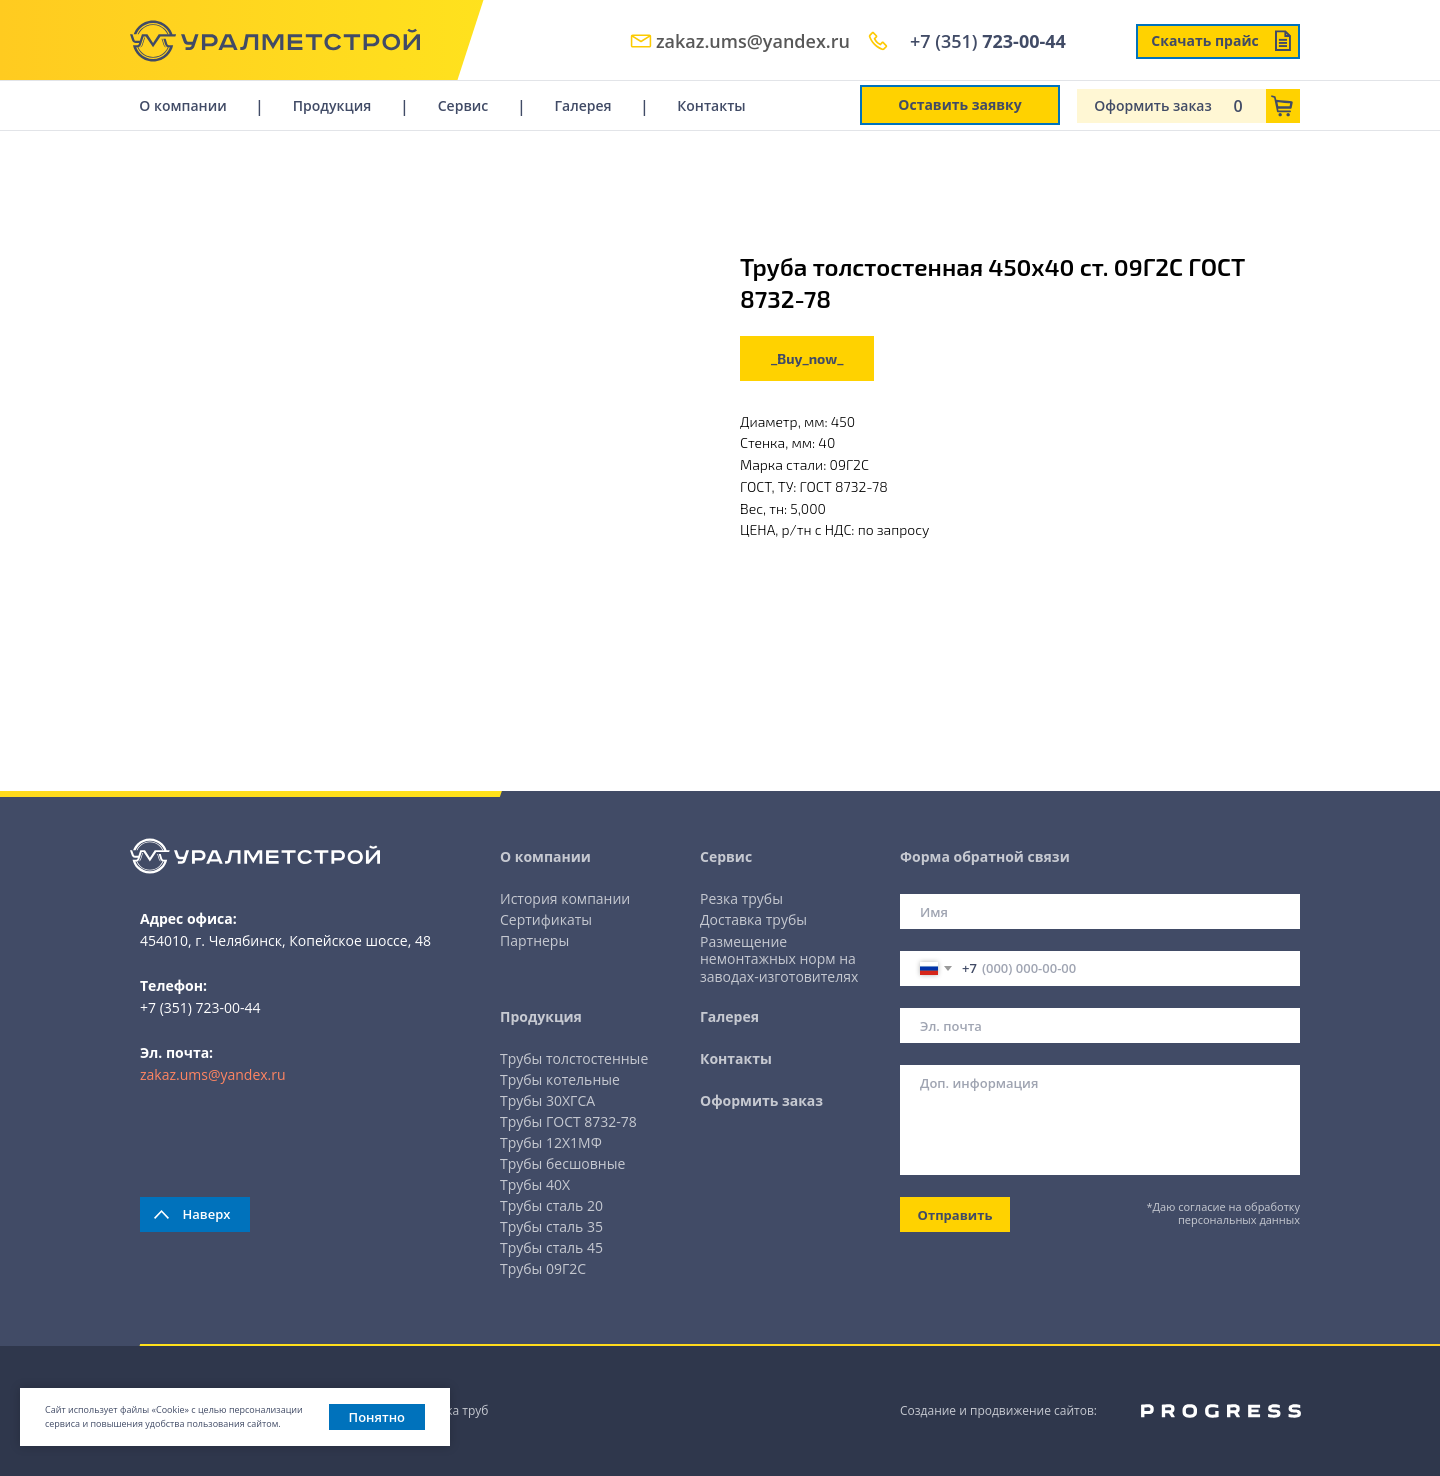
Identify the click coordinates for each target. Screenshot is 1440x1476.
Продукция (332, 105)
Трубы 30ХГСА (547, 1100)
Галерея (582, 105)
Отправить (955, 1215)
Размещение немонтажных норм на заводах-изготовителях (779, 959)
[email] (1100, 1025)
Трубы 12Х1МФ (551, 1142)
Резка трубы (741, 898)
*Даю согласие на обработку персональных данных (1223, 1213)
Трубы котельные (560, 1079)
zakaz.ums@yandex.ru (753, 41)
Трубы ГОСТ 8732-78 (568, 1121)
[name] (1100, 911)
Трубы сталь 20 (551, 1205)
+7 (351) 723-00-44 (200, 1007)
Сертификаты (546, 919)
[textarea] (1100, 1120)
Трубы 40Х (535, 1184)
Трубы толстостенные (574, 1058)
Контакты (711, 105)
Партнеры (534, 940)
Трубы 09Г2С (543, 1268)
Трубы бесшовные (562, 1163)
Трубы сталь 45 (551, 1247)
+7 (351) (988, 41)
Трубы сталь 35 (551, 1226)
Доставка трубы (753, 919)
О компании (182, 105)
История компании (565, 898)
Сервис (463, 105)
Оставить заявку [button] (959, 104)
